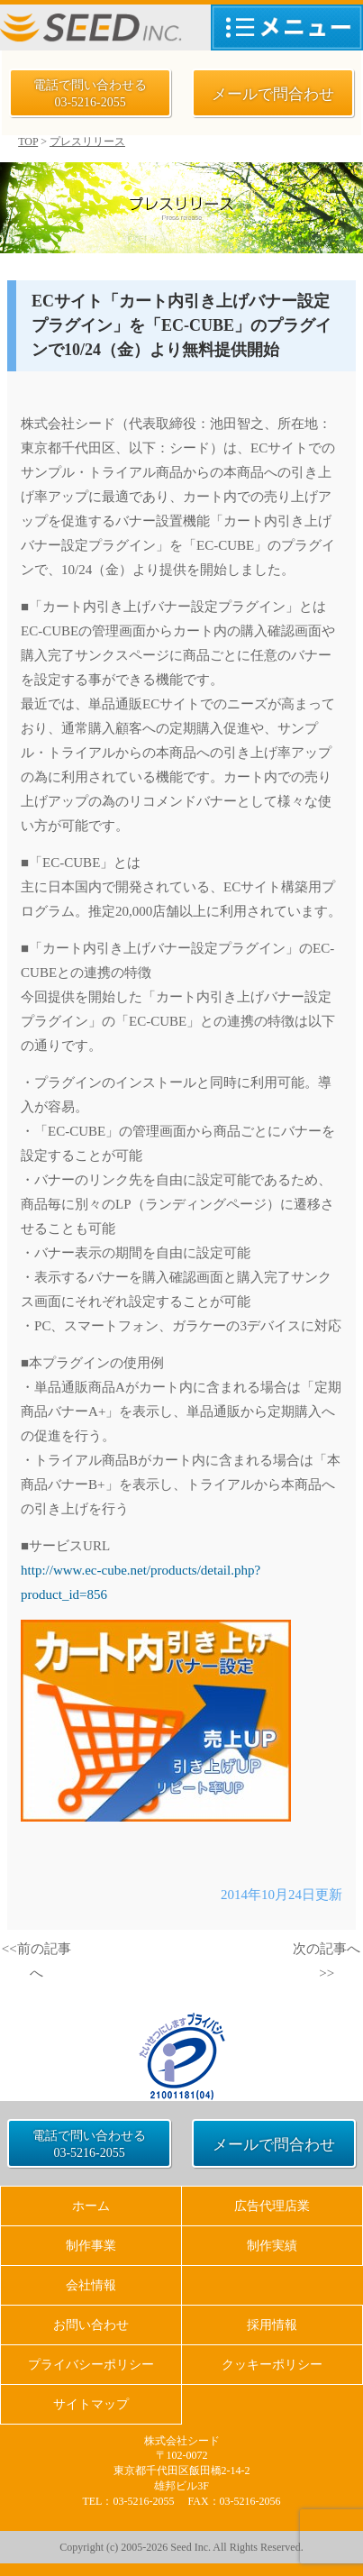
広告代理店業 (272, 2206)
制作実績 (272, 2245)
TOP (28, 141)
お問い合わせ (91, 2325)
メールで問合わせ (273, 94)
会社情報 (91, 2285)
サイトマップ (91, 2404)
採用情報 (272, 2325)
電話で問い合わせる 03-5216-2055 (90, 94)
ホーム (91, 2206)
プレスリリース (87, 141)
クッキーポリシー (272, 2364)
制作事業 (91, 2245)
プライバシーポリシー (91, 2364)
